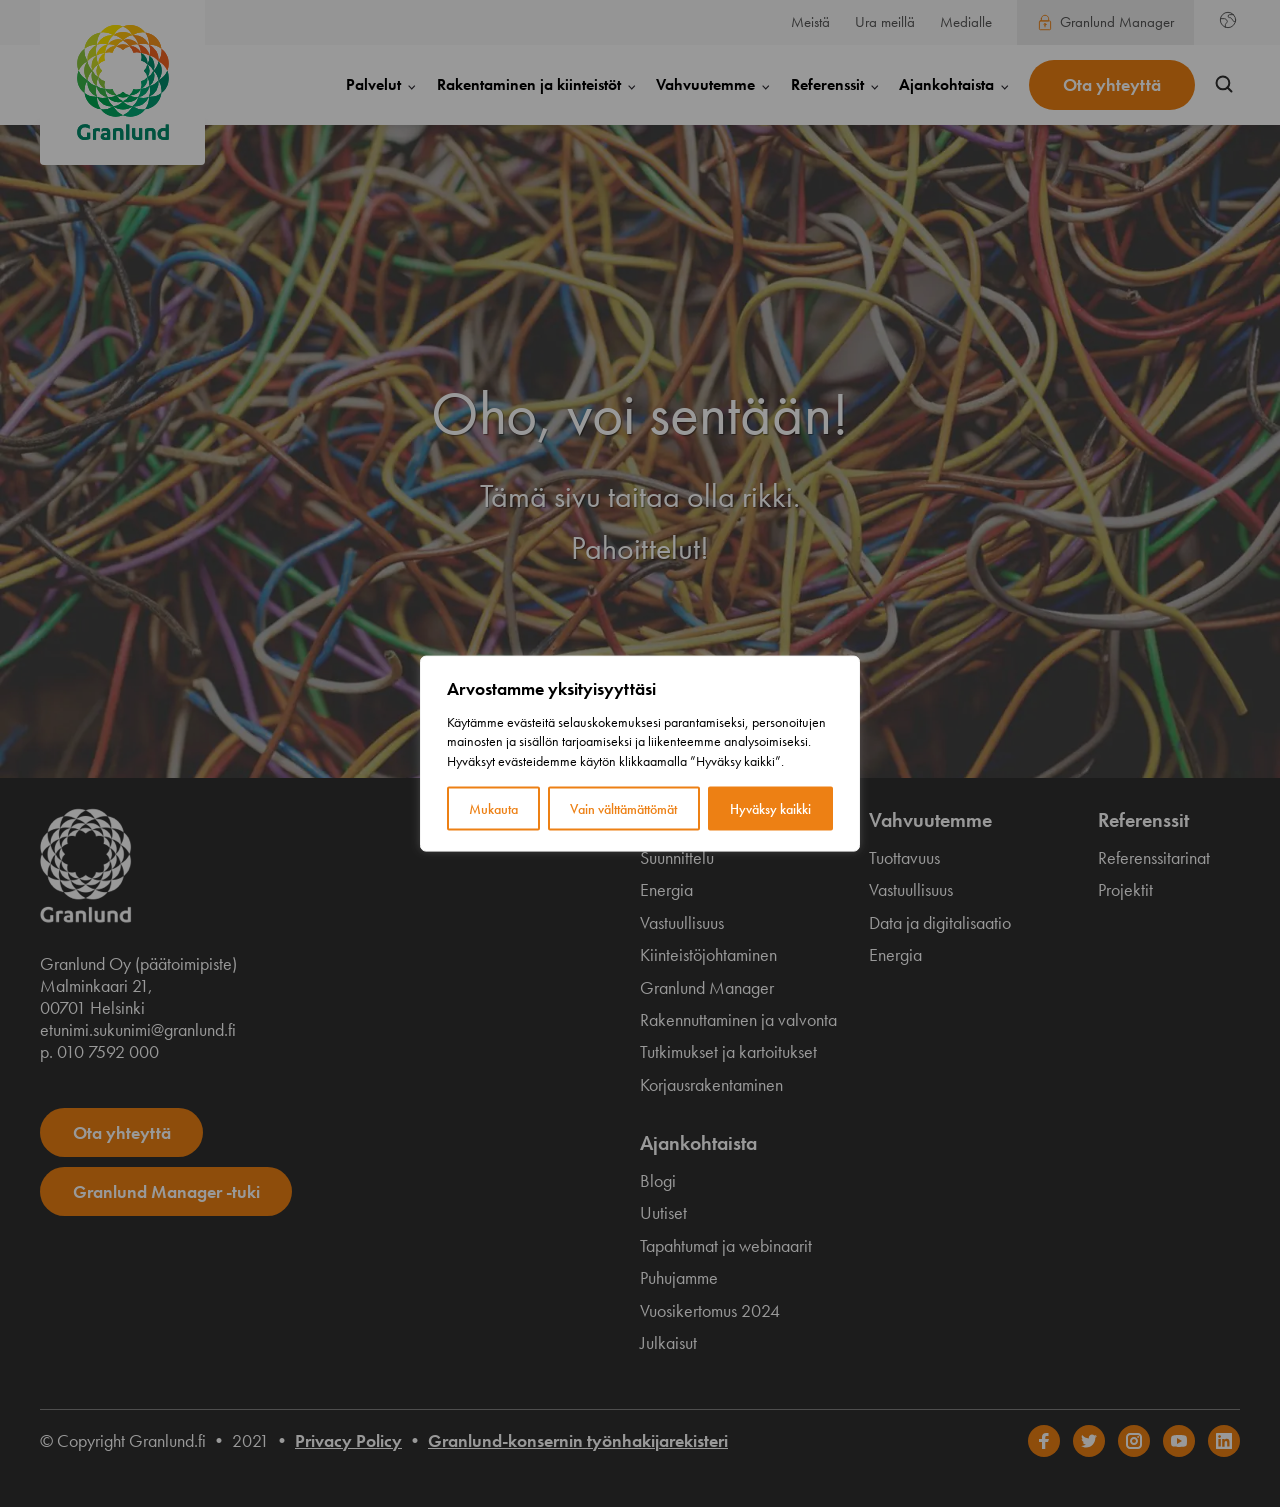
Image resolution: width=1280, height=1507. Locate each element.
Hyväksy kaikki (770, 809)
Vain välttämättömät (623, 809)
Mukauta (493, 809)
